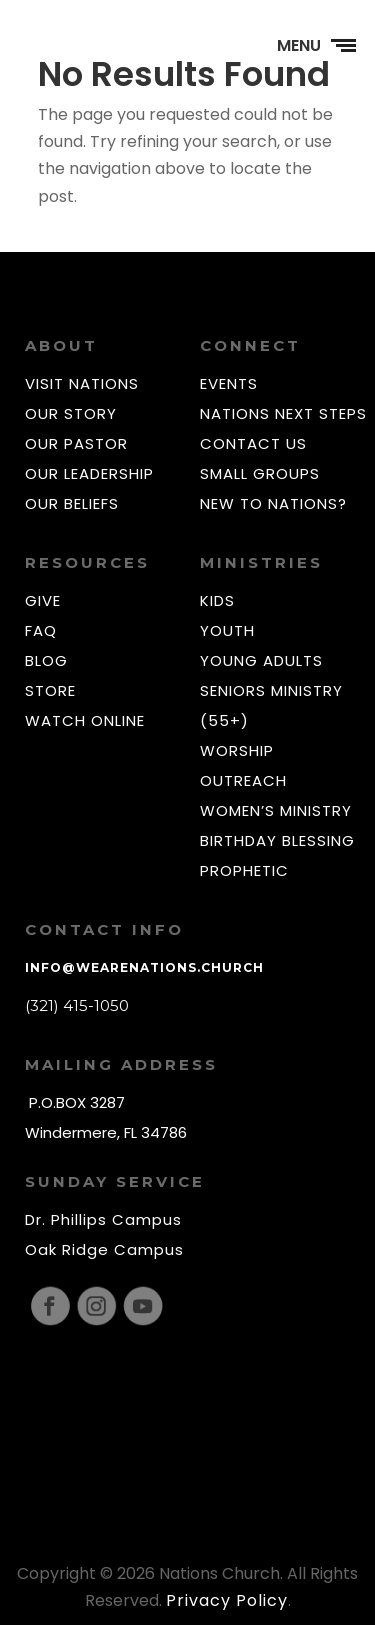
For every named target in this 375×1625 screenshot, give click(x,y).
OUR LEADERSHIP (89, 473)
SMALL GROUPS (260, 473)
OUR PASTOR (76, 443)
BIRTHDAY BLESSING (277, 840)
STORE (50, 690)
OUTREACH (243, 780)
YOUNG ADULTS (261, 660)
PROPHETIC (244, 870)
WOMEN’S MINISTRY (276, 810)
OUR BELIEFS (72, 503)
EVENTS (229, 383)
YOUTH (227, 630)
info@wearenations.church (144, 967)
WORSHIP (237, 750)
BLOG (46, 660)
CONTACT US (253, 443)
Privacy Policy (227, 1600)
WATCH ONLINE (85, 720)
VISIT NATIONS (82, 383)
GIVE (43, 600)
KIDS (217, 600)
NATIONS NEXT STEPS (283, 413)
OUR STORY (71, 413)
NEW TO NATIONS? (273, 503)
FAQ (41, 630)
